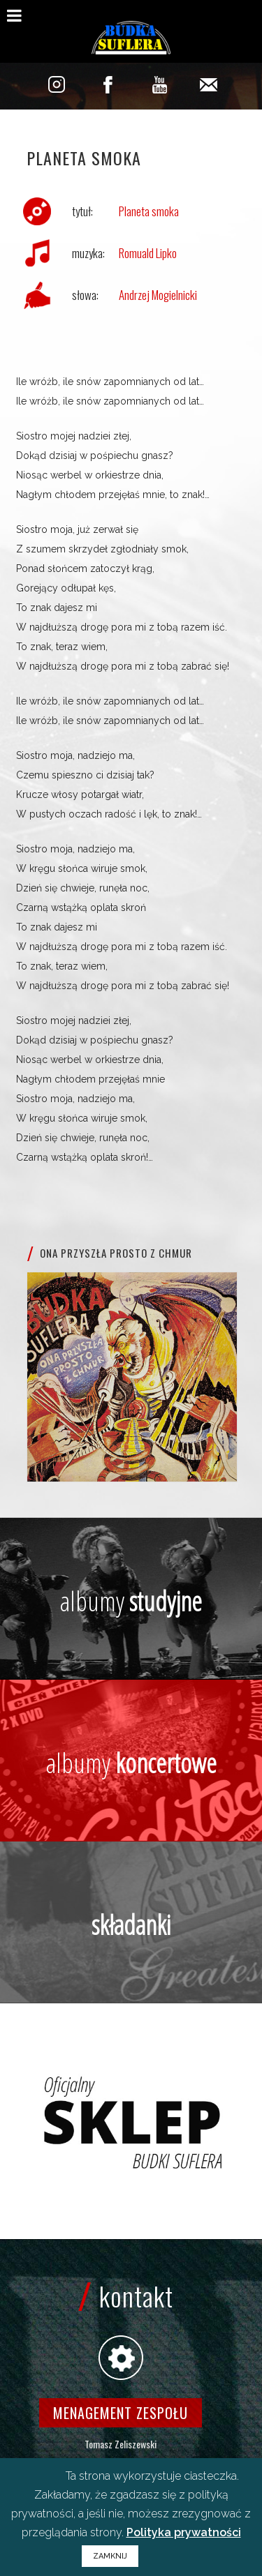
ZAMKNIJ (110, 2556)
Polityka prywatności (183, 2532)
